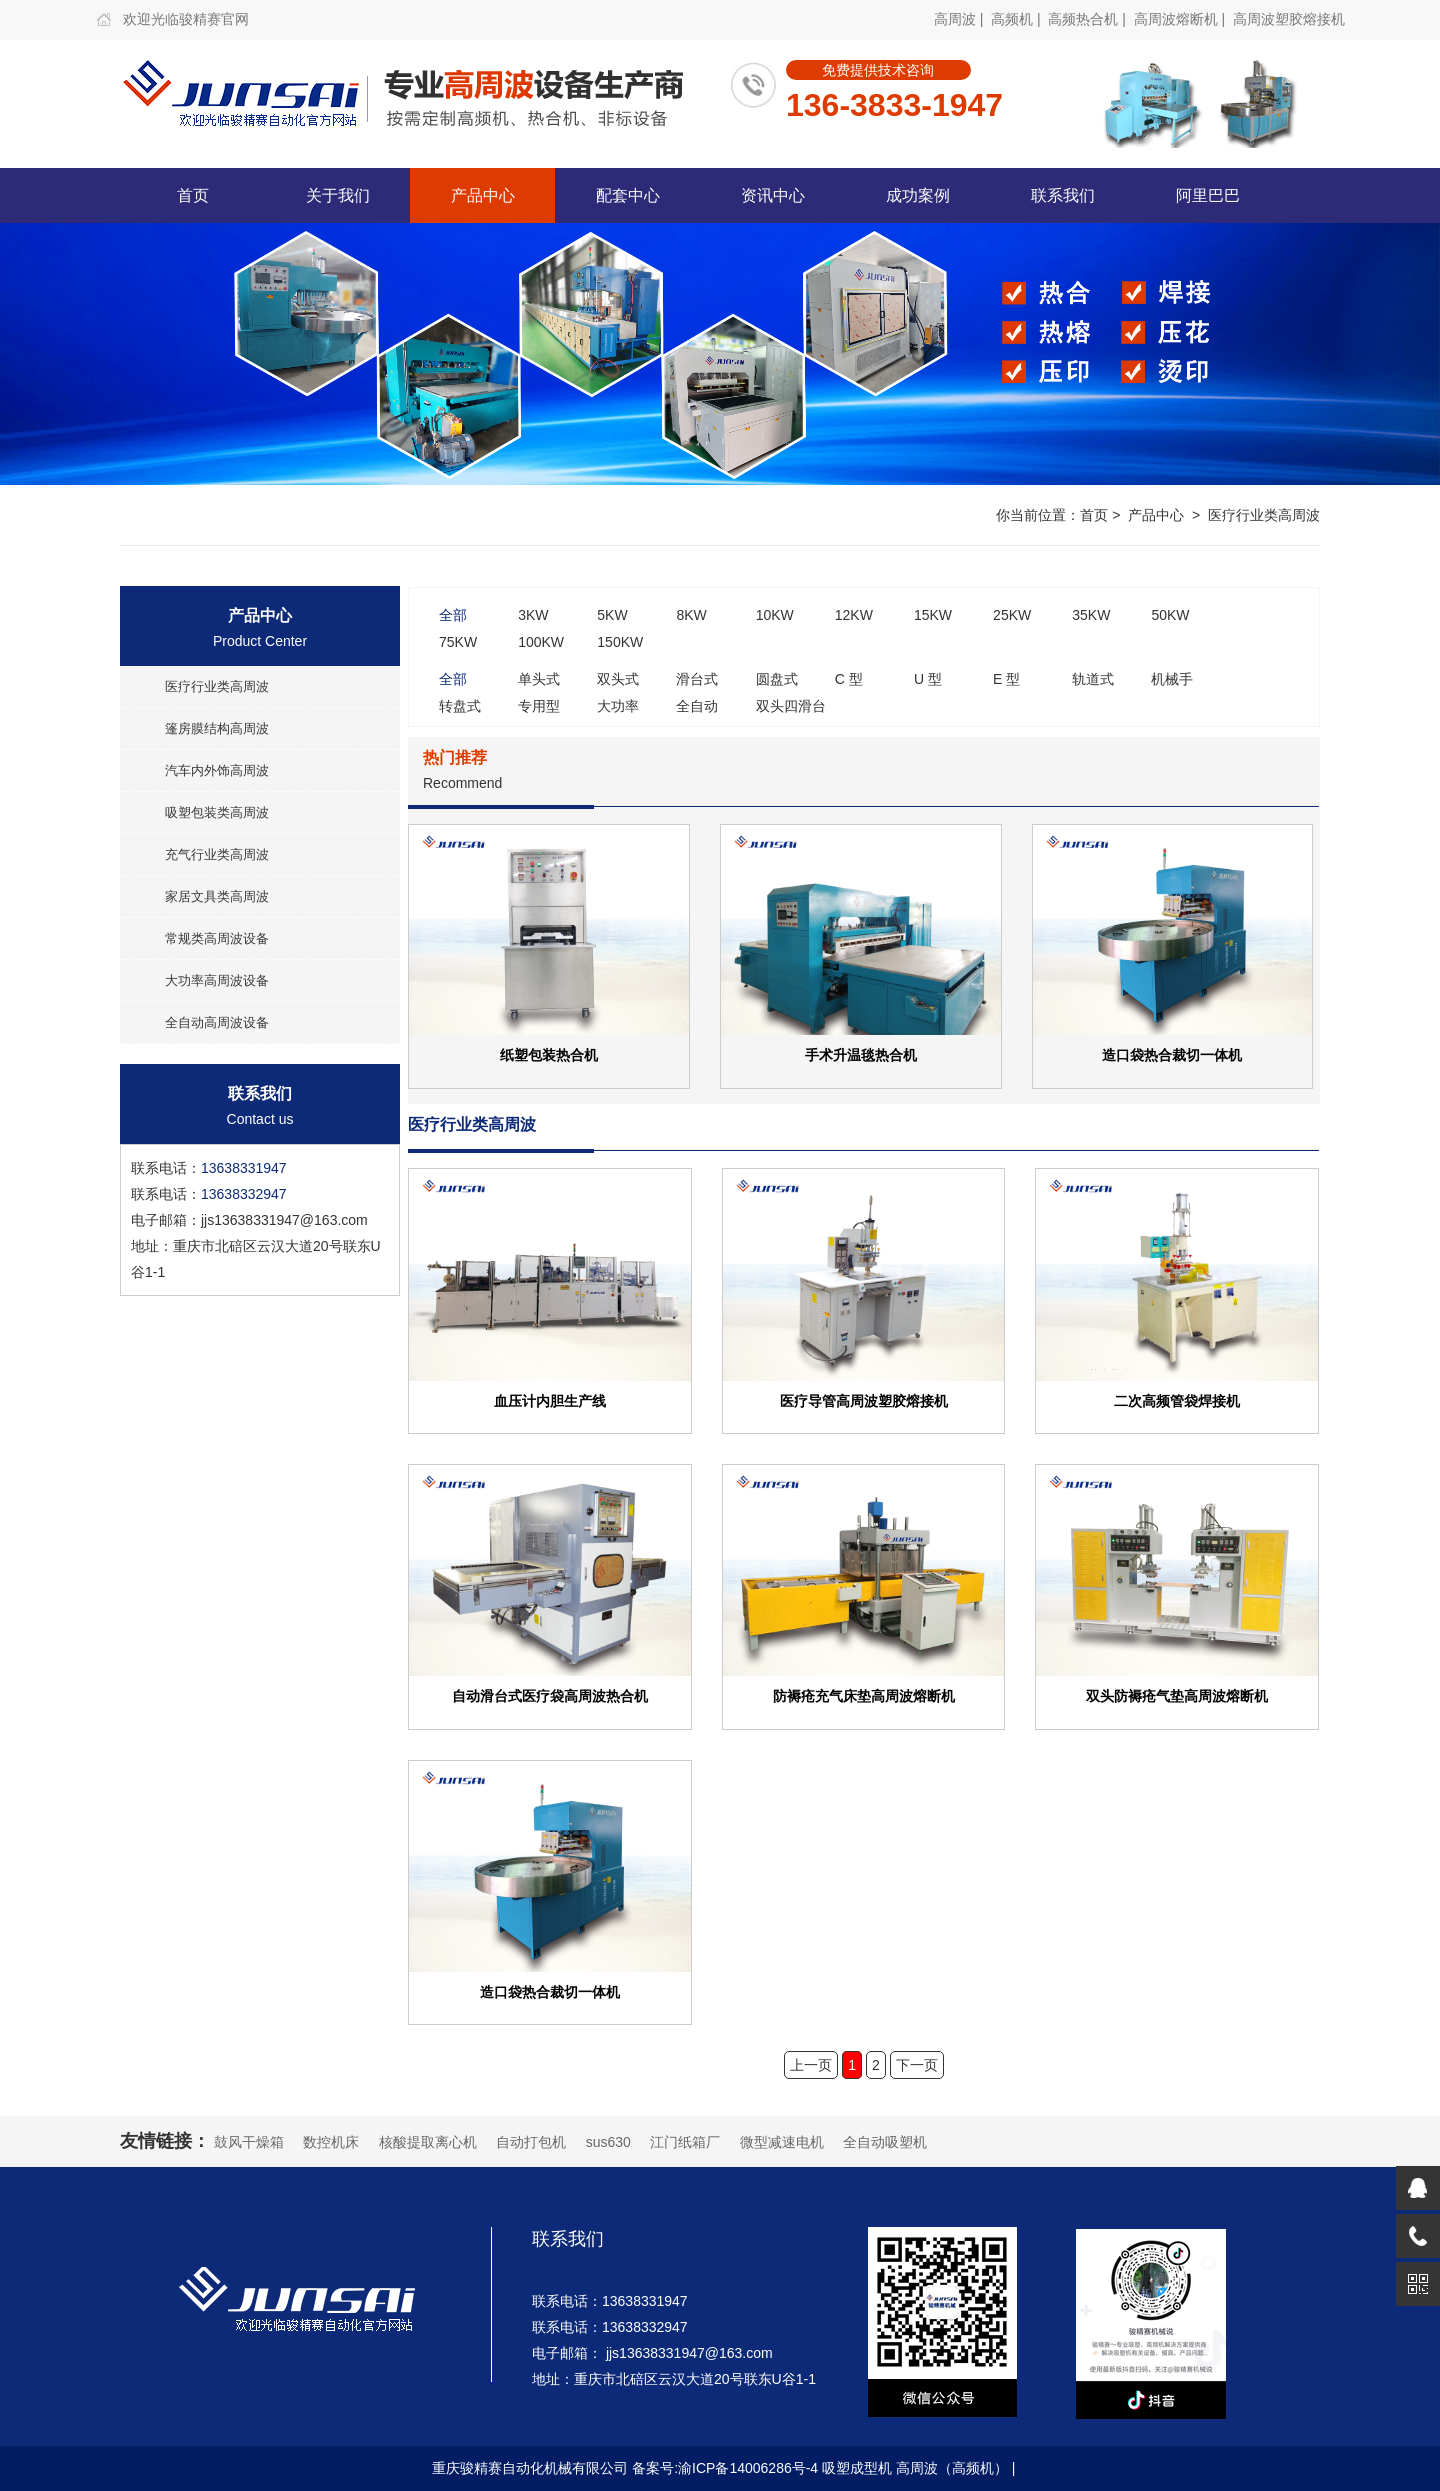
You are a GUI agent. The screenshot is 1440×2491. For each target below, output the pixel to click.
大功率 (618, 706)
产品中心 (483, 195)
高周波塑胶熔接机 (1289, 19)
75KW (458, 642)
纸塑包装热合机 (549, 1054)
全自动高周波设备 (217, 1022)
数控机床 (331, 2142)
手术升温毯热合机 (861, 1054)
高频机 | (1017, 19)
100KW (541, 642)
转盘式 (460, 706)
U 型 (928, 679)
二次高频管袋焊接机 (1177, 1400)
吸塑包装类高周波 (217, 812)
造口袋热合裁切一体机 (1172, 1054)
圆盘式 (777, 679)
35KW (1091, 615)
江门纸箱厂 (685, 2142)
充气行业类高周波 (217, 854)
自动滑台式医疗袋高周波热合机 (550, 1695)
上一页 (811, 2065)
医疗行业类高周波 (1264, 515)
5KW (612, 615)
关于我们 (338, 195)
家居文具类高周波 (217, 896)
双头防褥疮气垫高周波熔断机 (1177, 1695)
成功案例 (918, 195)
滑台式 (697, 679)
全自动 (697, 706)
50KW (1170, 615)
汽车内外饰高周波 (217, 770)
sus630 (608, 2142)
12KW (854, 615)
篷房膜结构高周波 (217, 728)
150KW (620, 642)
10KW (775, 615)
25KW (1012, 615)
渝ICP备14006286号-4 (748, 2468)
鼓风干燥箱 (249, 2142)
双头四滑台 (791, 706)
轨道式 (1093, 679)
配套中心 (628, 195)
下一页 (917, 2065)
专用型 (539, 706)
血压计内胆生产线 (550, 1400)
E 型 (1006, 679)
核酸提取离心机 (428, 2142)
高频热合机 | (1088, 19)
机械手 (1172, 679)
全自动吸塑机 (885, 2142)
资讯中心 (773, 195)
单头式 (539, 679)
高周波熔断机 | (1181, 19)
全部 (453, 615)
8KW (691, 615)
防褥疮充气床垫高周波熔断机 (864, 1695)
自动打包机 (531, 2142)
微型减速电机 (782, 2142)
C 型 (849, 679)
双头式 (618, 679)
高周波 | (960, 19)
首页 (193, 195)
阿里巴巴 (1208, 195)
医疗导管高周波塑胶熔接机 (864, 1400)
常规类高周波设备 (217, 938)
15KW (933, 615)
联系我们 (1063, 195)
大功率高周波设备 (217, 980)
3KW (533, 615)
